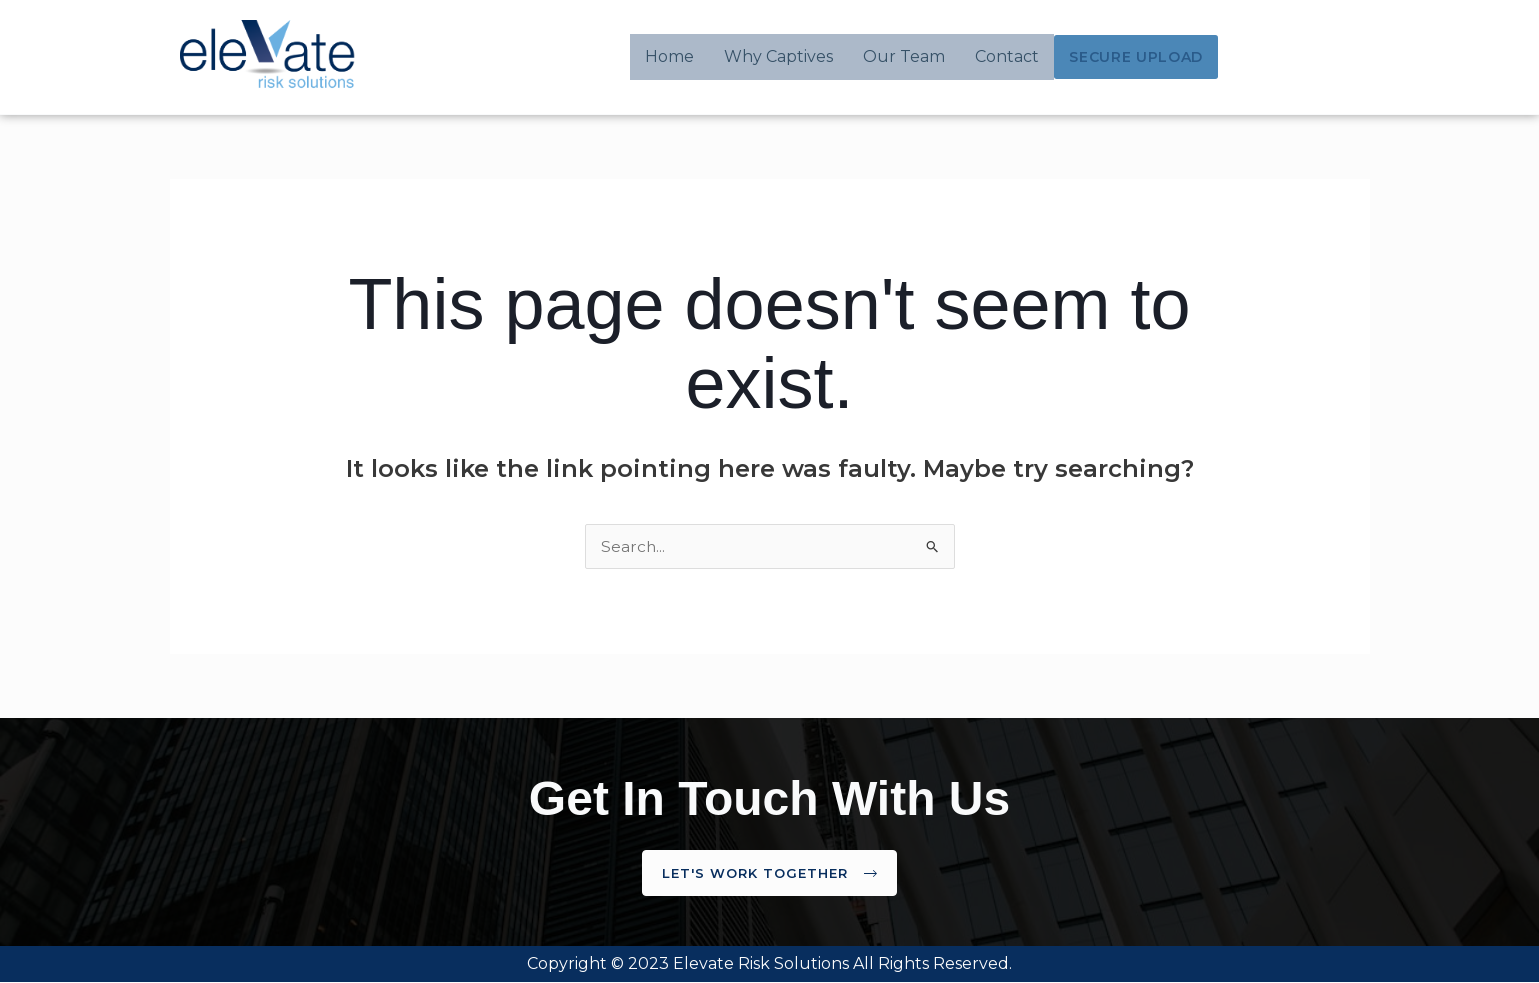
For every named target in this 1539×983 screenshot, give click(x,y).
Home (673, 56)
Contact (1011, 56)
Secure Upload (1138, 57)
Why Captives (782, 56)
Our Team (908, 56)
